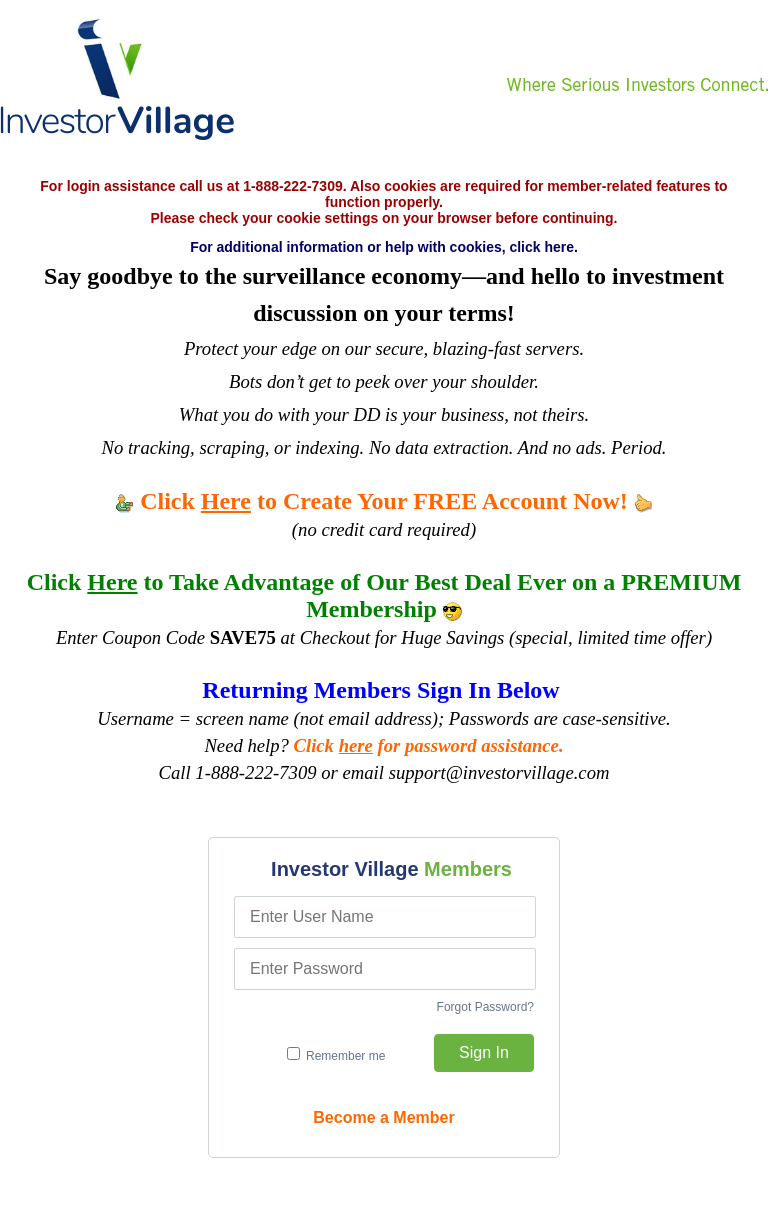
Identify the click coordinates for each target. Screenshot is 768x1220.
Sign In (484, 1052)
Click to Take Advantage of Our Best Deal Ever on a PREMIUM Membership (384, 595)
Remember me (336, 1055)
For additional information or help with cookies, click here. (384, 247)
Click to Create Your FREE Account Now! (384, 501)
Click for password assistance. (429, 745)
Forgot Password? (485, 1007)
